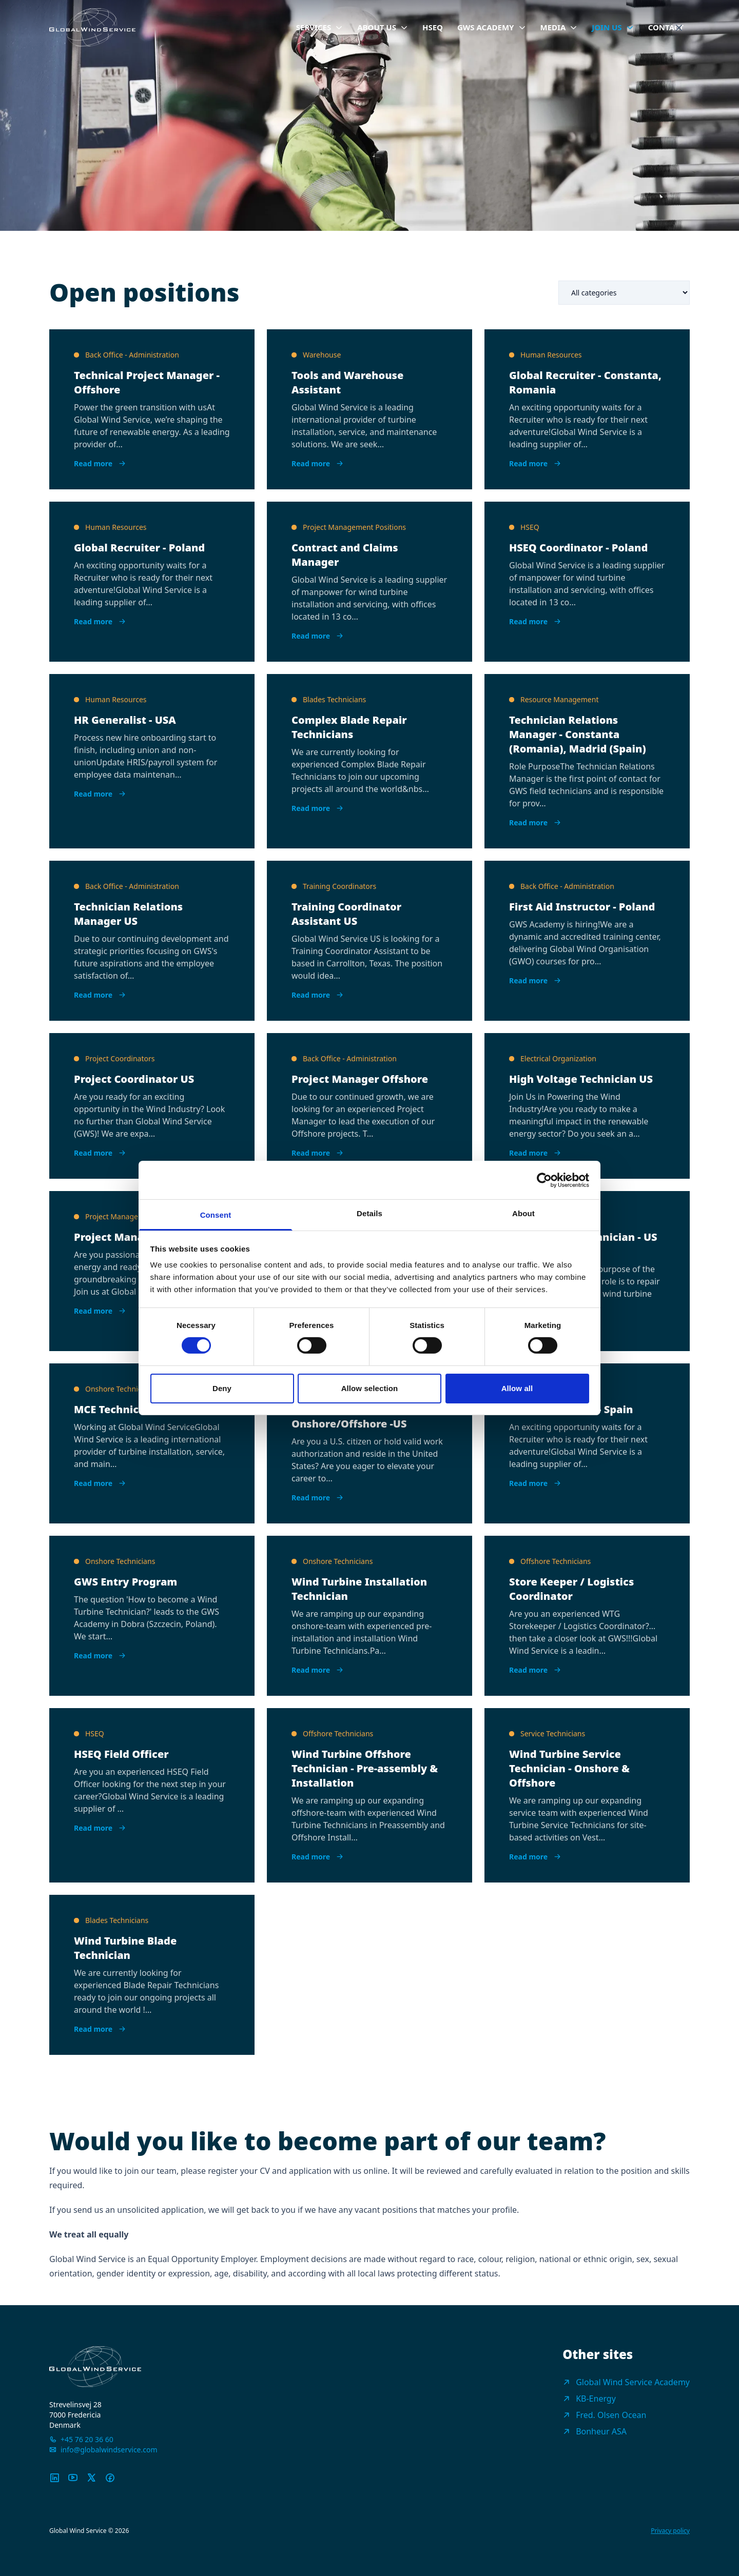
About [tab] (523, 1213)
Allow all (517, 1388)
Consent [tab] (215, 1215)
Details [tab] (369, 1213)
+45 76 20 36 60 (87, 2439)
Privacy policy (670, 2531)
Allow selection (369, 1388)
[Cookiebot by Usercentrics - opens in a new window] (544, 1179)
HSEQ (432, 27)
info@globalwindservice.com (109, 2449)
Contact (666, 27)
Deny (221, 1388)
